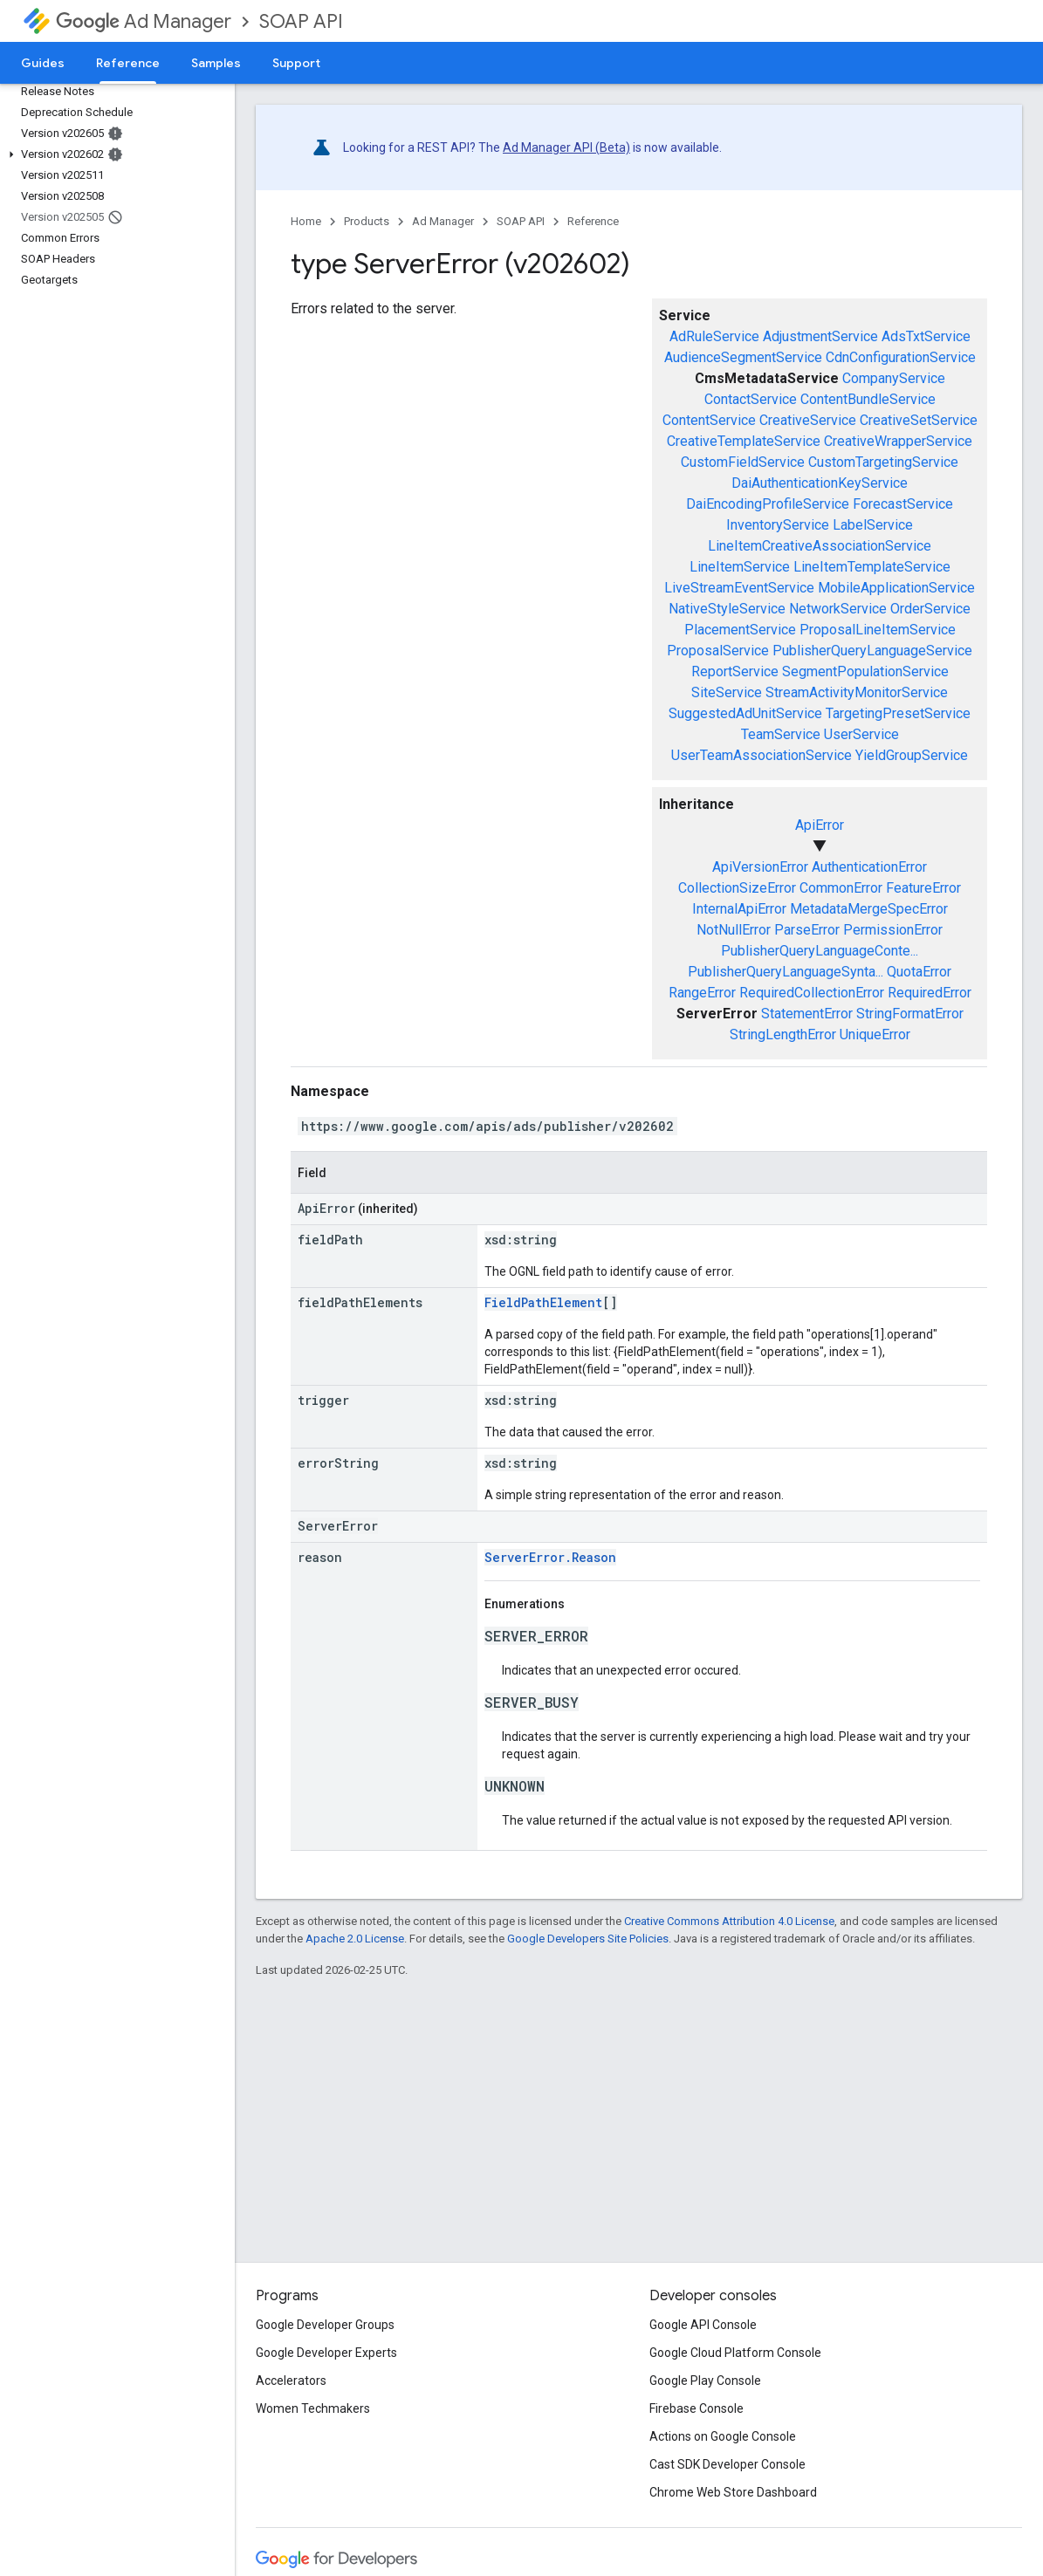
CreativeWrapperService (898, 441)
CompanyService (893, 378)
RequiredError (929, 992)
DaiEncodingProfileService (767, 504)
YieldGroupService (911, 755)
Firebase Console (696, 2408)
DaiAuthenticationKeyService (819, 483)
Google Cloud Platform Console (735, 2353)
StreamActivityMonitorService (856, 692)
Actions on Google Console (722, 2436)
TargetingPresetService (898, 713)
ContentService (709, 420)
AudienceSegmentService (743, 357)
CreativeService (807, 420)
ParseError (807, 929)
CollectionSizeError (737, 888)
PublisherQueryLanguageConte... (819, 950)
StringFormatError (910, 1013)
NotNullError (733, 929)
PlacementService (740, 629)
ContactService (750, 399)
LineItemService (740, 566)
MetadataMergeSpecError (869, 909)
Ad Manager (143, 21)
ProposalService (718, 650)
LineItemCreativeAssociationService (819, 546)
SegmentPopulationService (865, 671)
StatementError (807, 1013)
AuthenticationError (869, 867)
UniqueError (875, 1034)
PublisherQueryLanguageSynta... (785, 971)
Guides (43, 63)
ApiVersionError (760, 867)
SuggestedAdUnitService (745, 713)
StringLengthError (783, 1034)
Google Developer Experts (326, 2353)
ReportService (735, 671)
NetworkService (838, 608)
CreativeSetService (919, 420)
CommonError (840, 888)
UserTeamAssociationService (761, 755)
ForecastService (903, 504)
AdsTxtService (926, 336)
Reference (593, 221)
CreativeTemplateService (743, 441)
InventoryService (777, 525)
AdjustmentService (820, 336)
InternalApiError (739, 909)
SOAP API (301, 21)
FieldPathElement (543, 1302)
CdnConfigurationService (901, 357)
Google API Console (703, 2325)
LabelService (873, 525)
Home (306, 221)
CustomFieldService (743, 462)
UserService (861, 734)
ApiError (819, 825)
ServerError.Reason (550, 1557)
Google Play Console (705, 2381)
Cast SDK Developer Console (727, 2464)
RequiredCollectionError (811, 992)
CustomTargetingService (883, 462)
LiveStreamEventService (739, 587)
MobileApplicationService (896, 587)
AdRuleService (714, 336)
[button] (114, 154)
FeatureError (923, 888)
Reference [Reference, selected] (128, 63)
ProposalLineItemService (877, 629)
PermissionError (893, 929)
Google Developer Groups (325, 2325)
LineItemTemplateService (871, 566)
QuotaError (919, 971)
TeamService (780, 734)
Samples (216, 63)
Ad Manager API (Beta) (566, 147)
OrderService (930, 608)
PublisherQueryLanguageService (872, 650)
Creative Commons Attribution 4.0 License (729, 1921)
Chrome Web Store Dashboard (733, 2492)
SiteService (726, 692)
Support (296, 63)
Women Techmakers (313, 2408)
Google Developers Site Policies (588, 1938)
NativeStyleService (727, 608)
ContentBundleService (868, 399)
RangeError (702, 992)
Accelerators (291, 2381)
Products (366, 221)
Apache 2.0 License (354, 1938)
